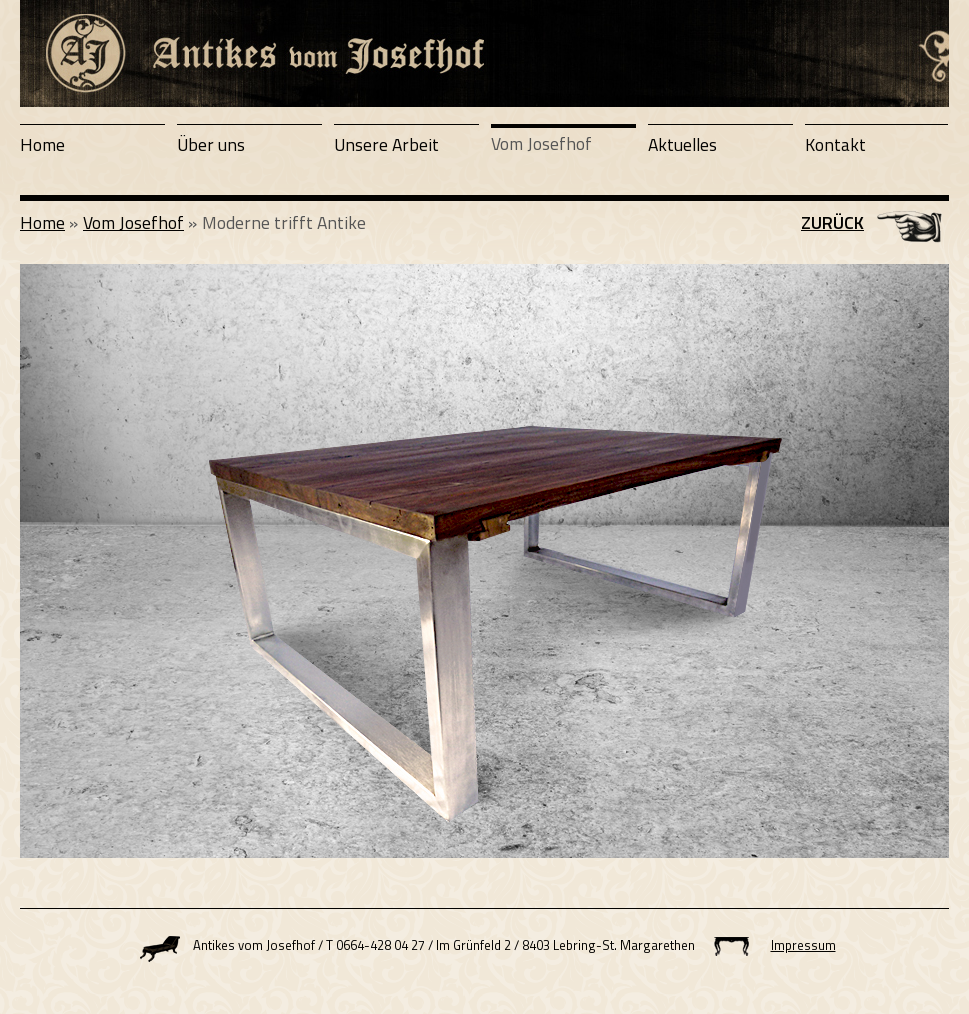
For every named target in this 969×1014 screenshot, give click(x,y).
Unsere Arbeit (386, 144)
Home (42, 144)
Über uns (211, 144)
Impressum (803, 945)
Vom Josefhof (541, 143)
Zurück (832, 222)
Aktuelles (682, 144)
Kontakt (835, 144)
